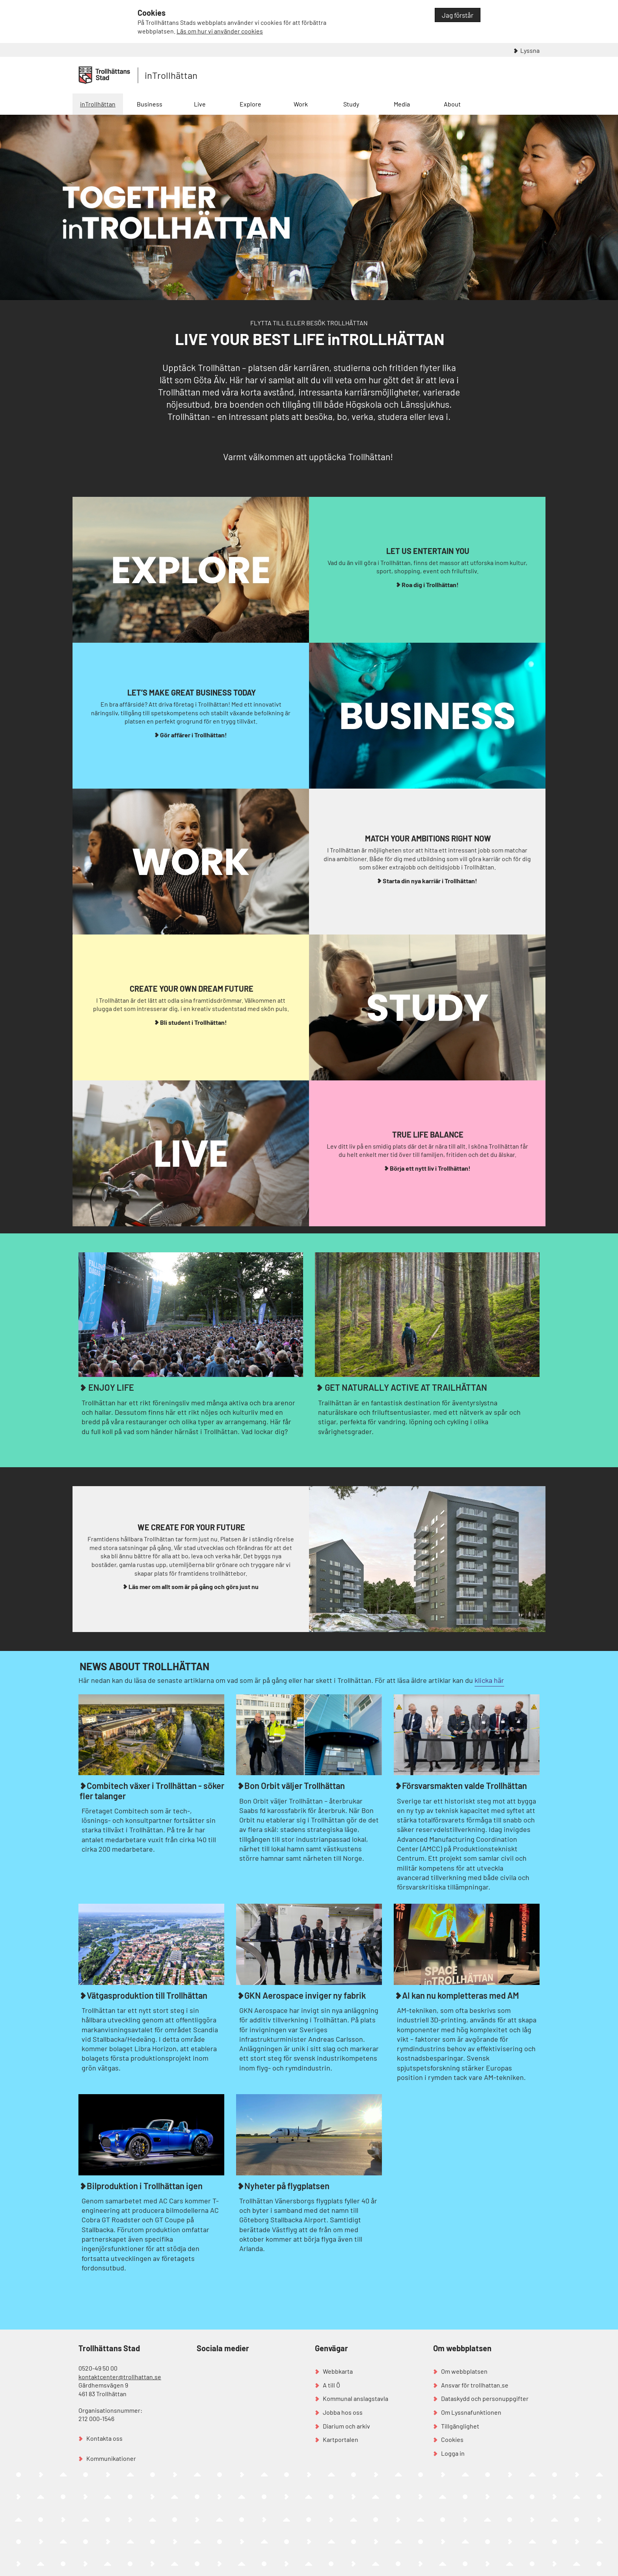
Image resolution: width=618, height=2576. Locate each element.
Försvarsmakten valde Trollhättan (464, 1785)
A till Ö (331, 2385)
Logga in (453, 2453)
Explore (250, 104)
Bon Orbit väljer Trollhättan (294, 1785)
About (452, 104)
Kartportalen (340, 2439)
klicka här (489, 1680)
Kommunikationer (111, 2458)
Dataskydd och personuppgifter (485, 2398)
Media (402, 104)
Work (301, 104)
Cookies (452, 2439)
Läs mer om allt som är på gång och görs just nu (193, 1586)
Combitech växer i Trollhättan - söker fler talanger (152, 1790)
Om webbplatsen (464, 2371)
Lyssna (530, 50)
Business (149, 104)
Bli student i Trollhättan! (193, 1022)
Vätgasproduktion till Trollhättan (147, 1995)
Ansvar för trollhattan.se (474, 2385)
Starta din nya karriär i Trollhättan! (430, 880)
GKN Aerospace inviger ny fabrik (305, 1995)
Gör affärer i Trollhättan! (193, 735)
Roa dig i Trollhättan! (430, 584)
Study (351, 104)
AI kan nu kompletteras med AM (460, 1995)
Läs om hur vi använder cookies (220, 31)
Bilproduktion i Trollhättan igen (145, 2186)
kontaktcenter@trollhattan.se (119, 2376)
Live (200, 104)
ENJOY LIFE (110, 1387)
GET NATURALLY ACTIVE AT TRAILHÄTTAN (405, 1387)
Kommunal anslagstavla (355, 2398)
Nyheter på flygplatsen (286, 2186)
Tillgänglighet (460, 2426)
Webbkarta (338, 2371)
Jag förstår (457, 15)
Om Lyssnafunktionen (471, 2412)
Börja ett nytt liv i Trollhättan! (430, 1168)
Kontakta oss (104, 2438)
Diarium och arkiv (346, 2426)
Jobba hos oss (343, 2412)
